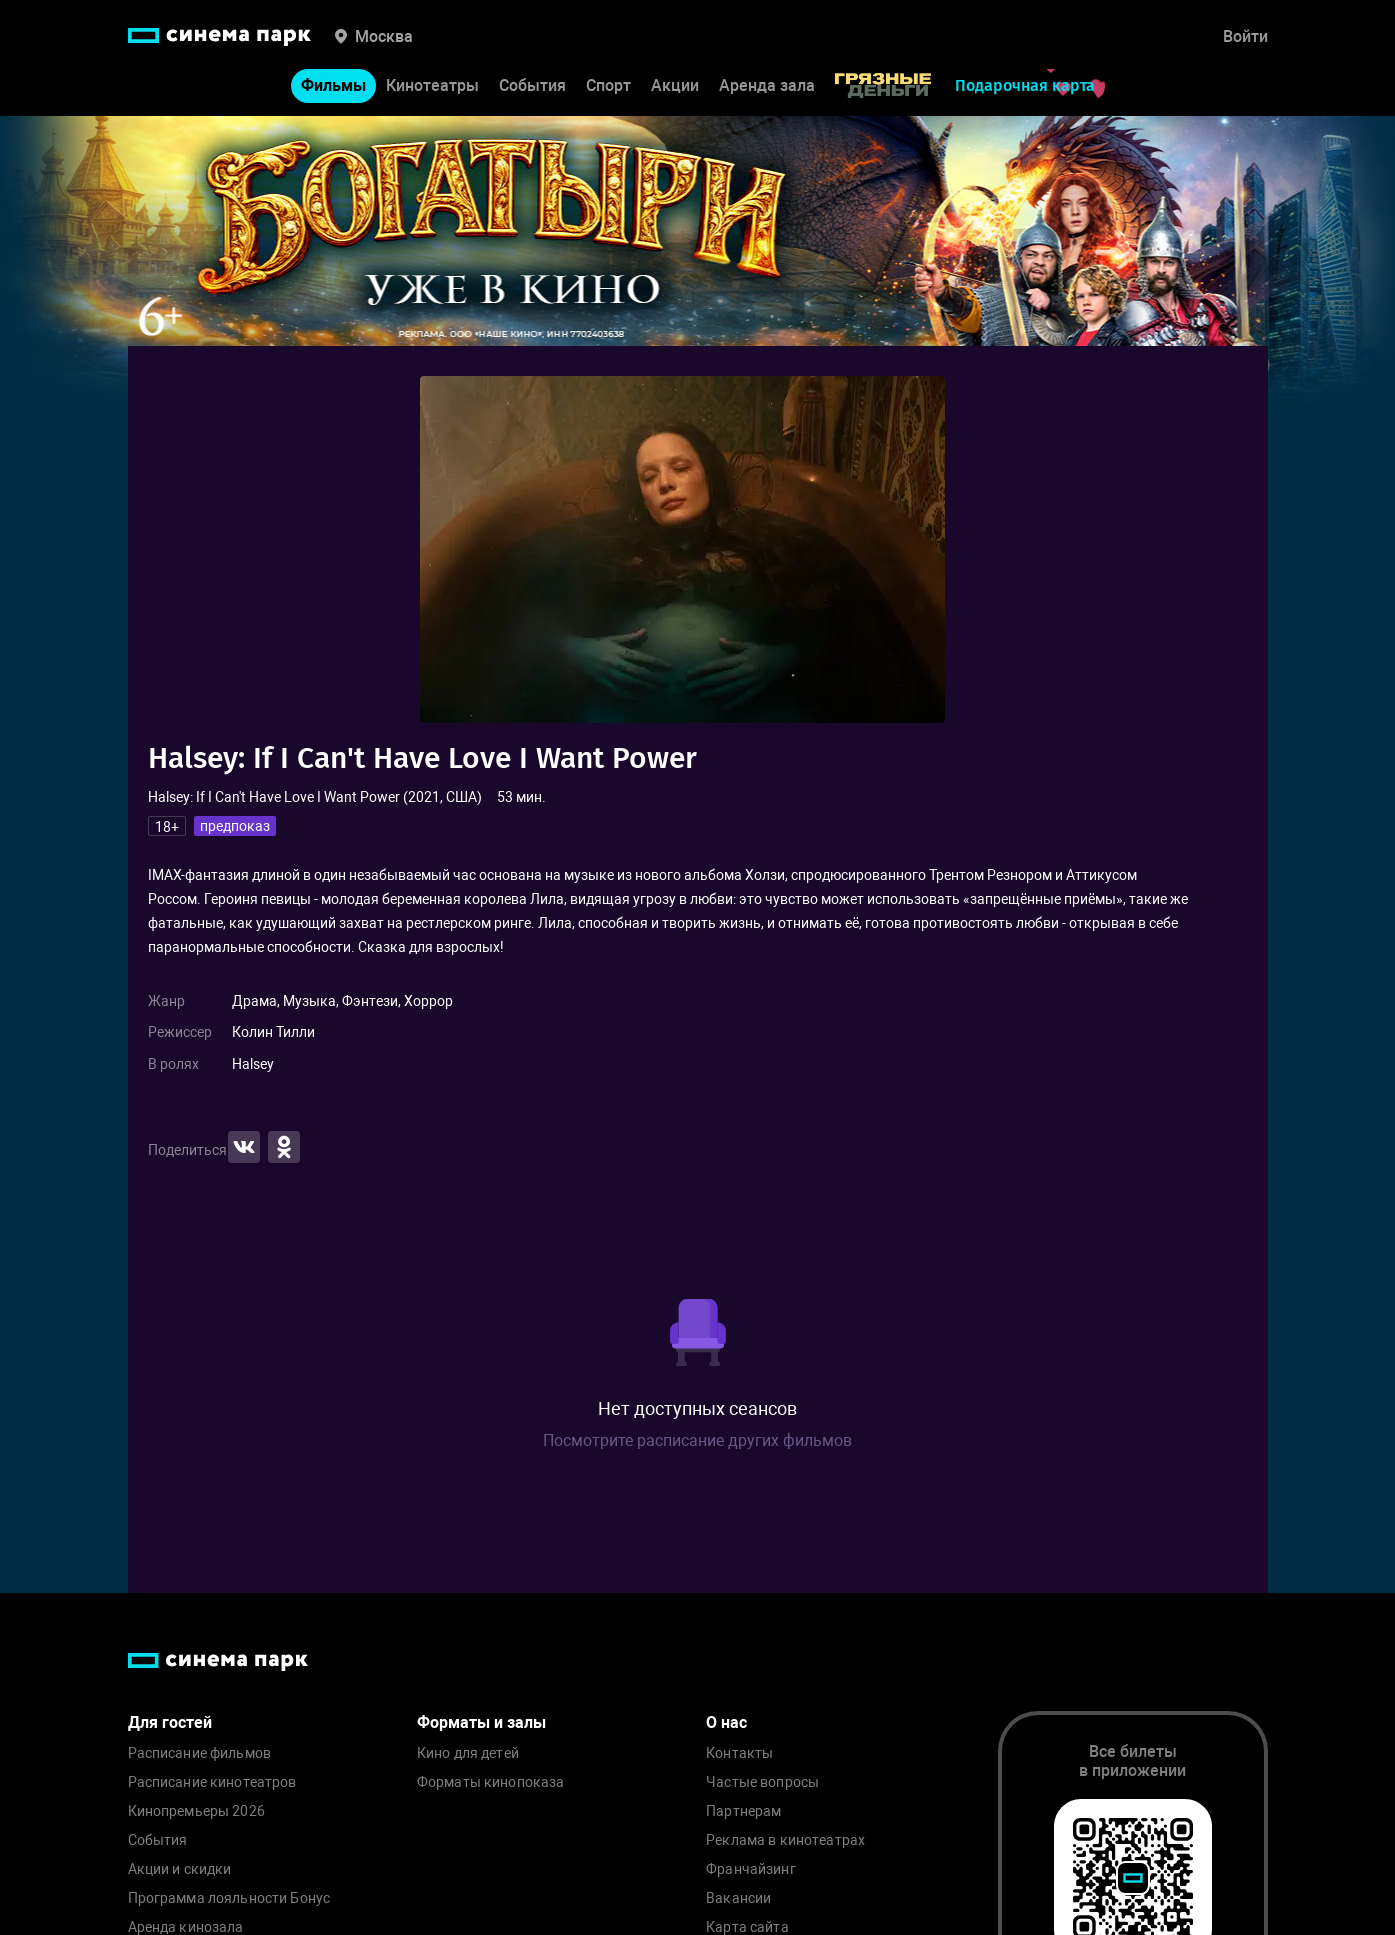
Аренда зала (767, 85)
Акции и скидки (180, 1869)
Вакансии (738, 1898)
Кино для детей (468, 1753)
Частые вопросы (762, 1782)
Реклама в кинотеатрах (785, 1840)
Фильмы (333, 85)
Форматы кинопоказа (491, 1782)
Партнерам (743, 1811)
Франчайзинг (751, 1869)
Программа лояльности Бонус (229, 1898)
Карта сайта (747, 1927)
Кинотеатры (432, 85)
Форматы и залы (481, 1722)
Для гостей (170, 1722)
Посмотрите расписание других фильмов (697, 1440)
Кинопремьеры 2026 (196, 1811)
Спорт (608, 85)
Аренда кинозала (186, 1927)
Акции (675, 85)
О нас (726, 1722)
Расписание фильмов (200, 1753)
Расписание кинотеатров (212, 1782)
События (532, 85)
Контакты (739, 1753)
